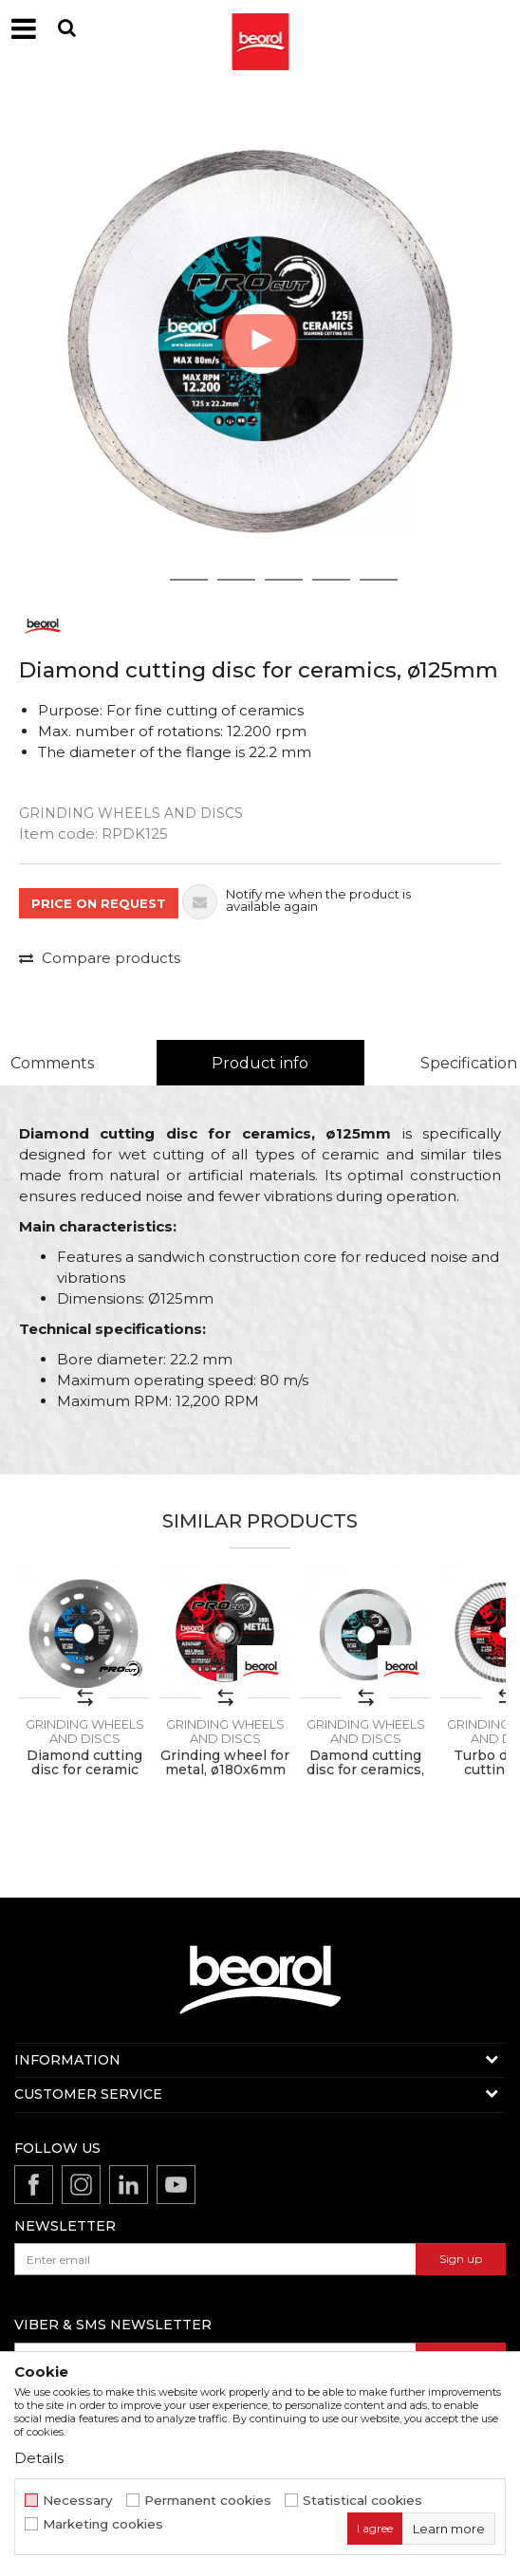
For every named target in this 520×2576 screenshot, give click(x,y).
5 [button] (331, 580)
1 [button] (141, 580)
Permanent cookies (207, 2500)
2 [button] (189, 580)
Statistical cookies (362, 2500)
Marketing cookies (103, 2524)
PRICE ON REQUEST (98, 903)
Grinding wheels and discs (131, 813)
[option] (260, 340)
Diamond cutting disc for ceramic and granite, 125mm (84, 1777)
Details (39, 2458)
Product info (260, 1063)
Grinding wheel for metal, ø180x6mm (224, 1763)
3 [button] (236, 580)
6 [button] (379, 580)
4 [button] (283, 580)
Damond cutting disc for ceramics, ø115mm (365, 1770)
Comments (52, 1063)
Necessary (78, 2500)
